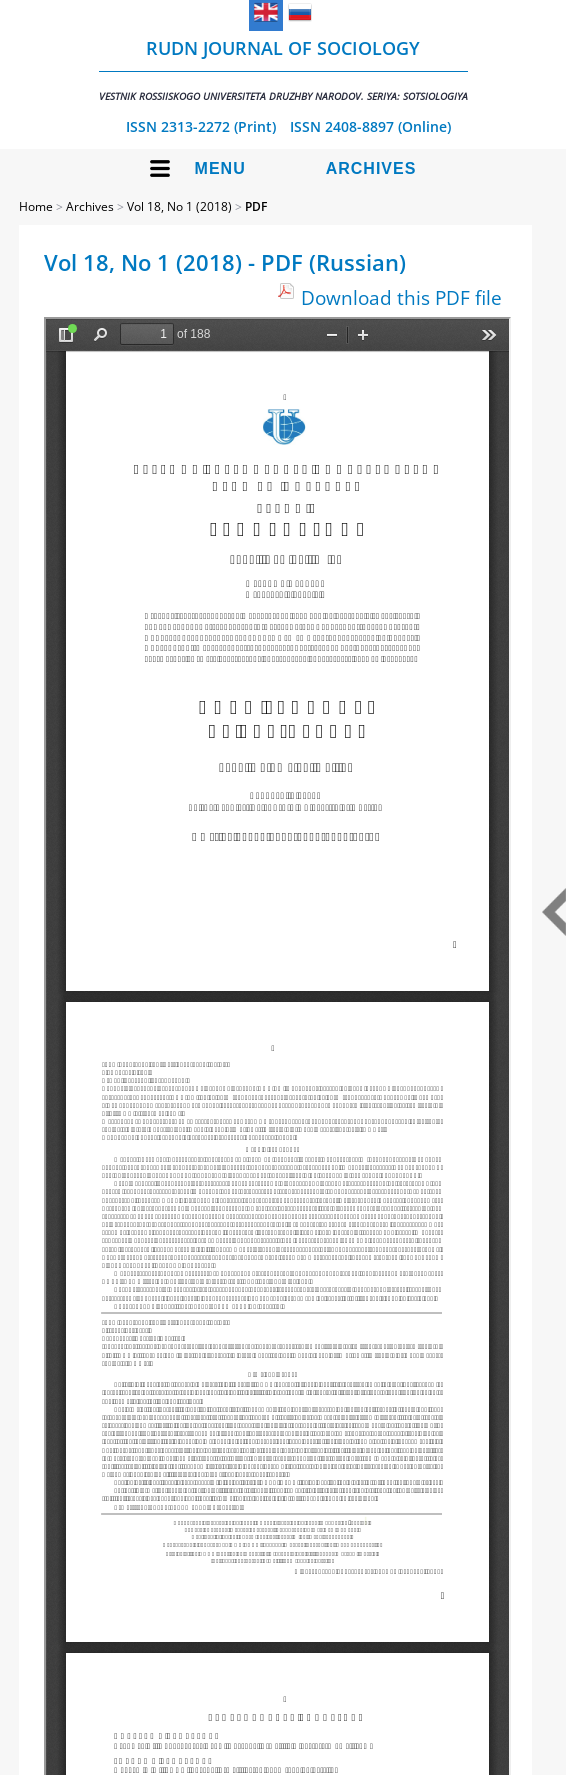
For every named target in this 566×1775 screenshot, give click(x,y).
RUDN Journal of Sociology (283, 69)
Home (36, 206)
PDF (256, 206)
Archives (371, 168)
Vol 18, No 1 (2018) (179, 206)
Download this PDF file (401, 297)
